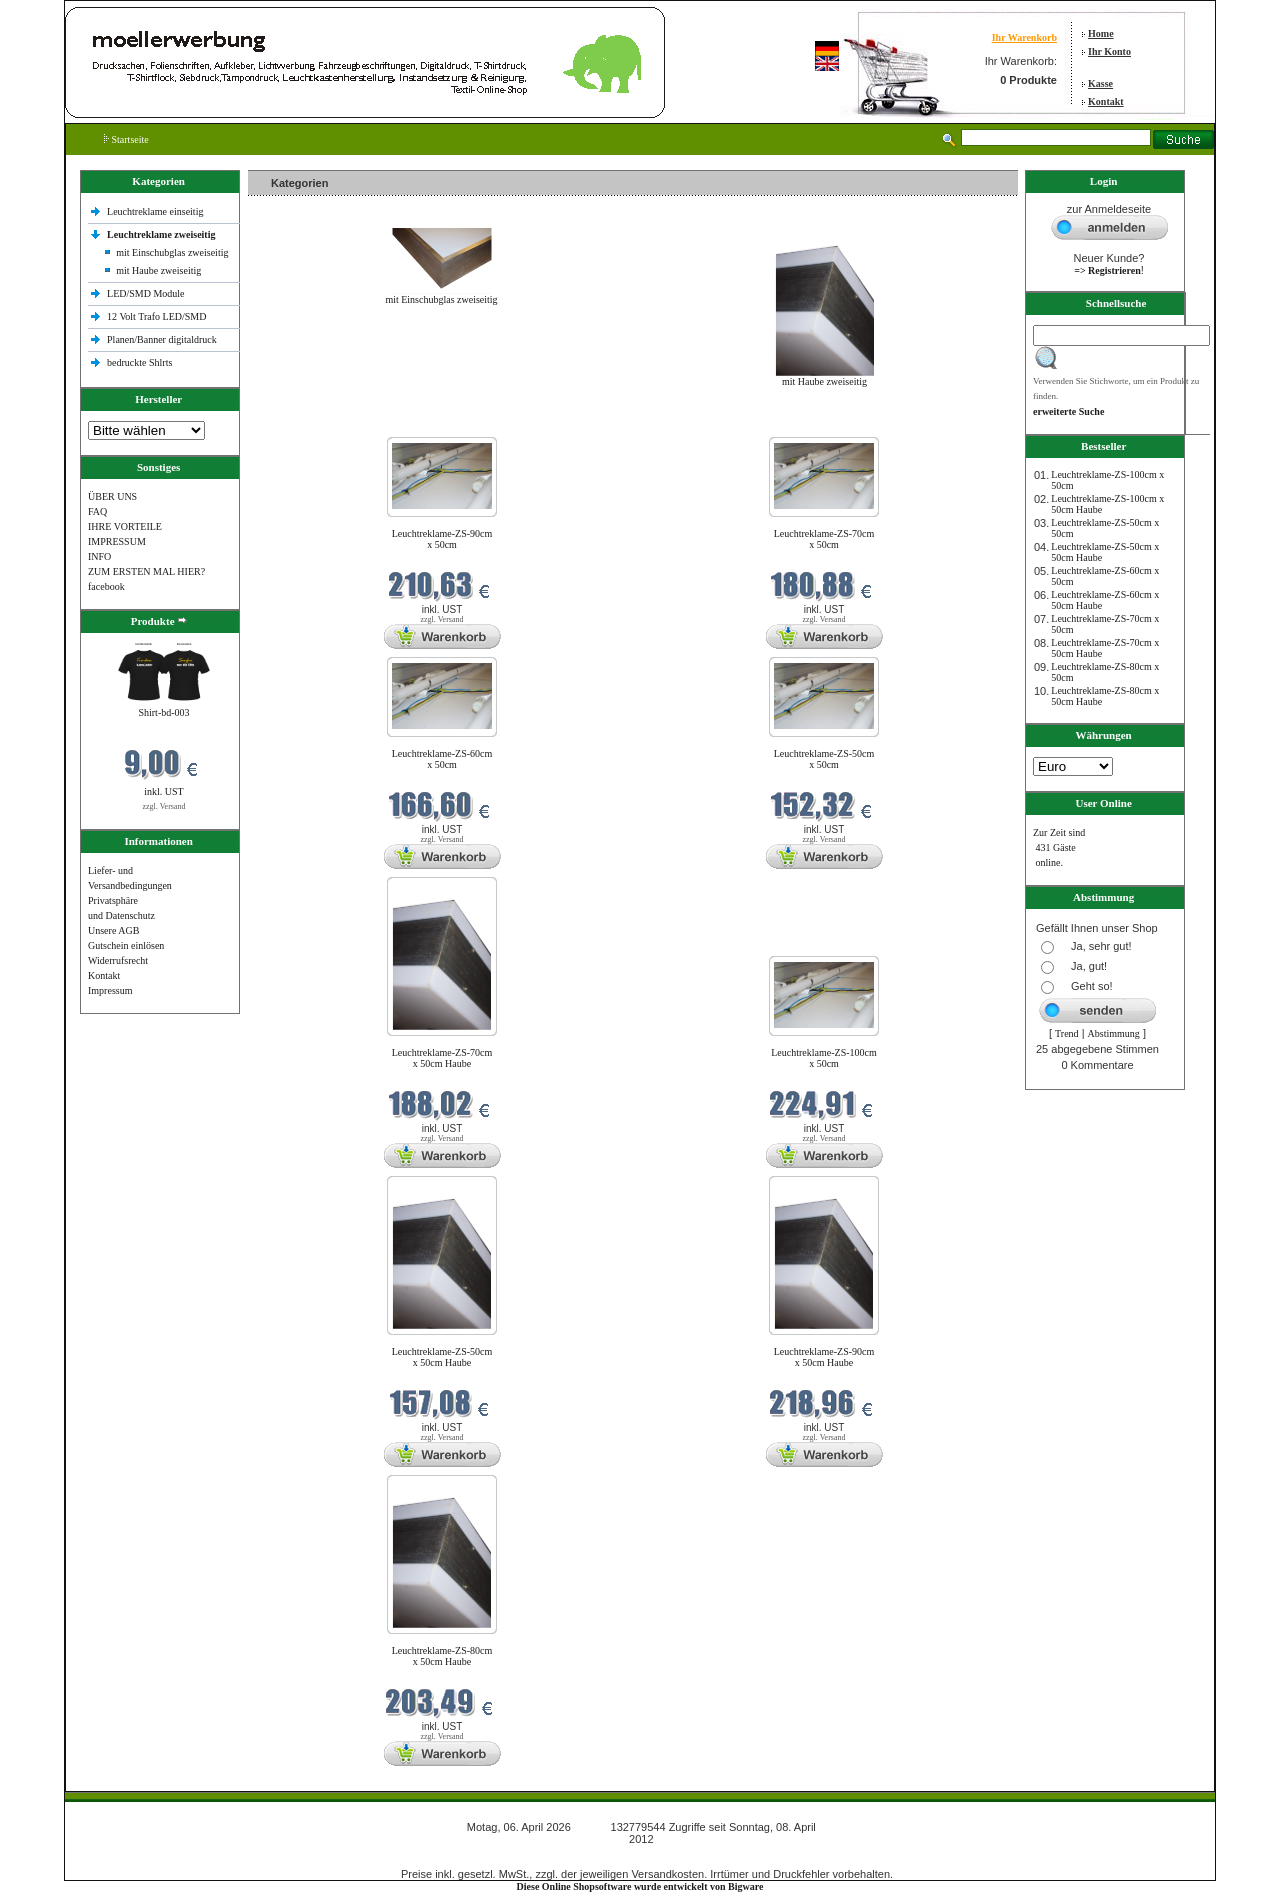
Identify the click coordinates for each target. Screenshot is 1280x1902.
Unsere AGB (113, 930)
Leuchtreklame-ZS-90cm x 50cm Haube (824, 1357)
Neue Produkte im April (301, 424)
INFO (99, 556)
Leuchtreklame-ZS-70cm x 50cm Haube (442, 1058)
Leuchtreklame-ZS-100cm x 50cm (824, 1058)
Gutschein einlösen (126, 945)
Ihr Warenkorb (1024, 37)
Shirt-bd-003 (163, 712)
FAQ (97, 511)
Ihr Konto (1109, 51)
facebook (106, 586)
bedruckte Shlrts (139, 362)
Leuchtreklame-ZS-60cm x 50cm (442, 759)
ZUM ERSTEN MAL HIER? (146, 571)
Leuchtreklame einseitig (156, 211)
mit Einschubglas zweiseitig (172, 252)
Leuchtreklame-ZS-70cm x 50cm (824, 539)
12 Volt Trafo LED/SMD (156, 316)
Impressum (110, 990)
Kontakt (1106, 101)
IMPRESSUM (117, 541)
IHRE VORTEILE (125, 526)
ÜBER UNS (112, 496)
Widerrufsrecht (118, 960)
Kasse (1100, 83)
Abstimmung (1114, 1033)
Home (1101, 33)
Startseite (126, 139)
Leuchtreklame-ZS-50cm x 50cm (824, 759)
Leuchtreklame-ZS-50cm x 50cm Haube (442, 1357)
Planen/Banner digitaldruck (162, 339)
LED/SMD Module (146, 293)
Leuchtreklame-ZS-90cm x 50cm (442, 539)
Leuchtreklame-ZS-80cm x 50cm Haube (442, 1656)
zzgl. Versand (164, 806)
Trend (1067, 1033)
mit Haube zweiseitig (158, 270)
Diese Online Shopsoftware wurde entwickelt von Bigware (640, 1886)
